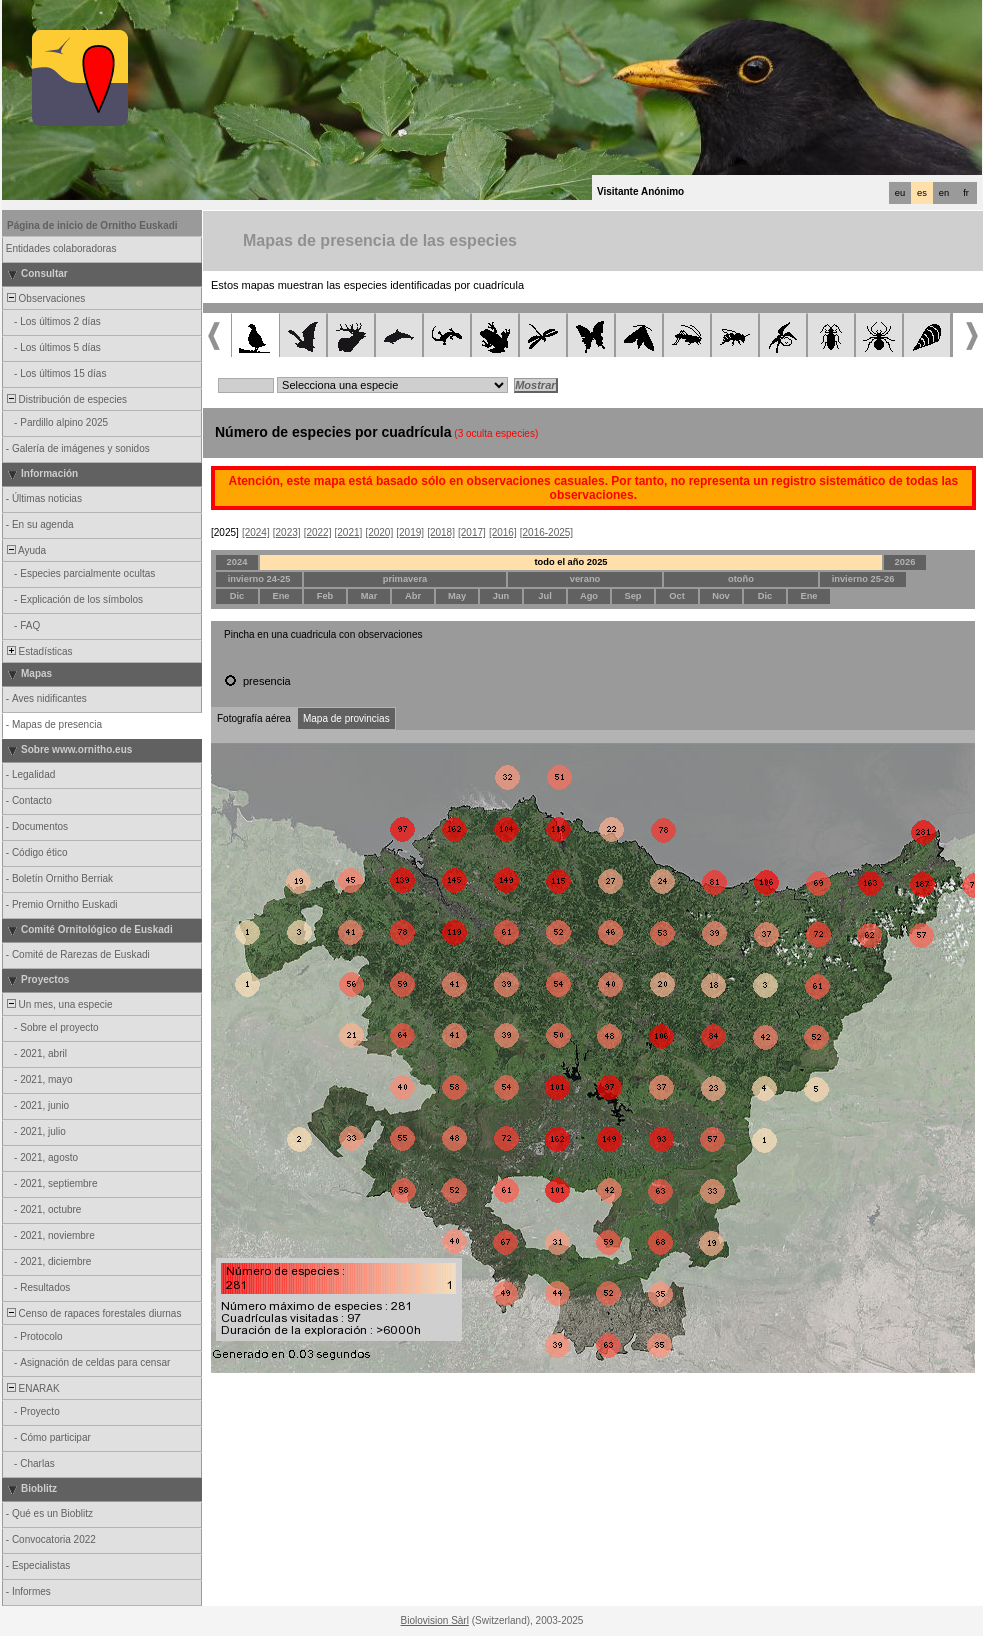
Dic (237, 596)
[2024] (256, 532)
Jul (544, 596)
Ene (280, 596)
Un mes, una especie (58, 1004)
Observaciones (44, 298)
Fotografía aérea (254, 718)
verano (585, 579)
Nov (721, 596)
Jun (501, 596)
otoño (741, 579)
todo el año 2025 (570, 562)
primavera (405, 579)
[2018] (441, 532)
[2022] (318, 532)
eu (900, 193)
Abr (413, 596)
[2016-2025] (546, 532)
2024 (237, 562)
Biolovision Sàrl (435, 1620)
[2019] (410, 532)
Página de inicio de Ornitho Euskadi (92, 225)
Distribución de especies (65, 399)
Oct (677, 596)
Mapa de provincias (346, 718)
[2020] (379, 532)
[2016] (503, 532)
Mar (369, 596)
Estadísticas (38, 651)
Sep (632, 596)
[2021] (349, 532)
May (457, 596)
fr (966, 193)
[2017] (472, 532)
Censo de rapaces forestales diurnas (92, 1313)
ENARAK (32, 1388)
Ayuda (25, 550)
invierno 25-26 (863, 579)
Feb (325, 596)
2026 (905, 562)
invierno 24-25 (259, 579)
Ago (589, 596)
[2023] (287, 532)
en (944, 193)
